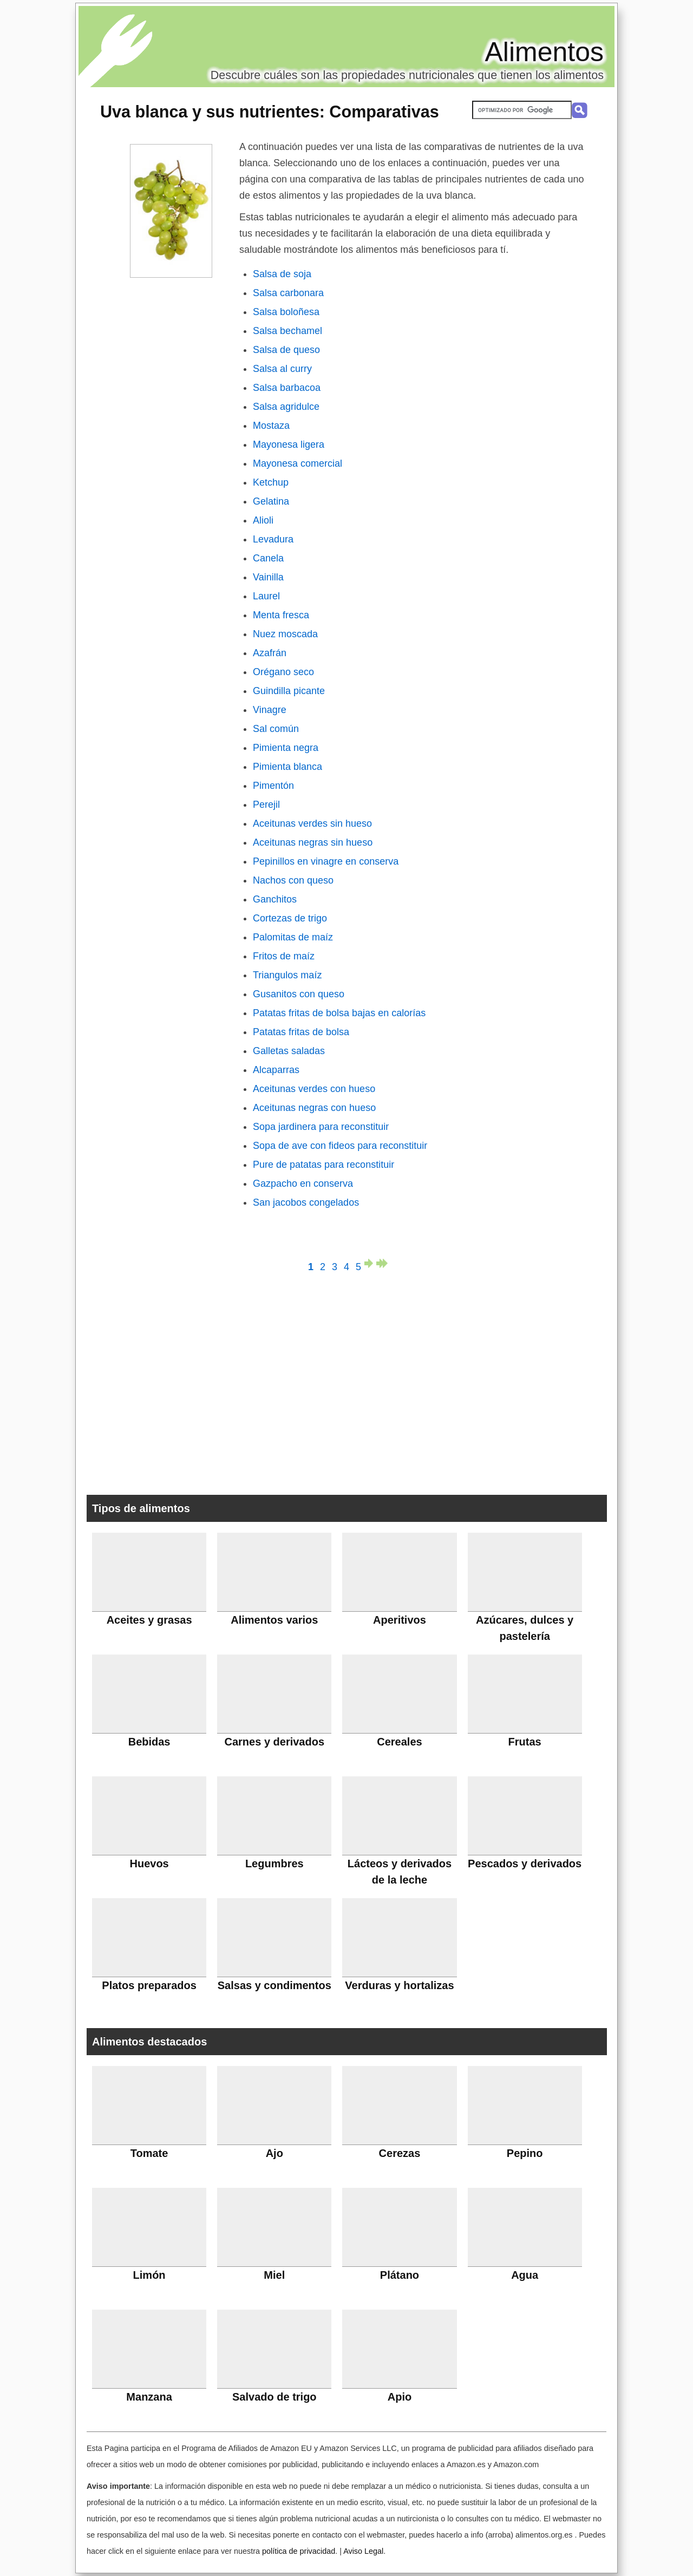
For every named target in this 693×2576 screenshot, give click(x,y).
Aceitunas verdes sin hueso (312, 823)
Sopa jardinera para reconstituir (321, 1126)
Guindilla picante (289, 690)
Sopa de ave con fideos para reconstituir (340, 1145)
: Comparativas (269, 111)
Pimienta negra (285, 747)
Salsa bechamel (287, 330)
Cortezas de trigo (290, 918)
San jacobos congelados (306, 1202)
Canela (268, 558)
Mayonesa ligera (288, 444)
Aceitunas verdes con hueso (314, 1088)
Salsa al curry (282, 368)
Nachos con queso (293, 880)
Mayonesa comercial (297, 463)
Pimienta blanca (287, 766)
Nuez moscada (285, 634)
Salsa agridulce (286, 406)
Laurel (266, 596)
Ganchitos (275, 899)
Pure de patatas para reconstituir (323, 1164)
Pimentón (273, 785)
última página (382, 1263)
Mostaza (271, 425)
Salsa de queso (286, 349)
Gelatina (271, 501)
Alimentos (544, 52)
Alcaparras (276, 1069)
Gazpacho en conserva (303, 1183)
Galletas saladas (289, 1050)
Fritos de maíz (284, 956)
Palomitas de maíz (293, 937)
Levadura (273, 539)
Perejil (266, 804)
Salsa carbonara (288, 292)
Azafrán (269, 653)
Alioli (263, 520)
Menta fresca (281, 615)
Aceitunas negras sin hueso (312, 842)
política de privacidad (298, 2551)
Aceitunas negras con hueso (314, 1107)
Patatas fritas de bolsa (301, 1032)
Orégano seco (283, 671)
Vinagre (269, 709)
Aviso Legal (363, 2551)
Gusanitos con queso (298, 994)
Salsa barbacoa (287, 387)
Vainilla (268, 577)
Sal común (276, 728)
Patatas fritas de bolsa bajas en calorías (339, 1013)
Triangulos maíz (287, 975)
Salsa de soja (282, 274)
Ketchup (271, 482)
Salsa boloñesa (286, 311)
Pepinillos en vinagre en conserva (325, 861)
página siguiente (370, 1263)
